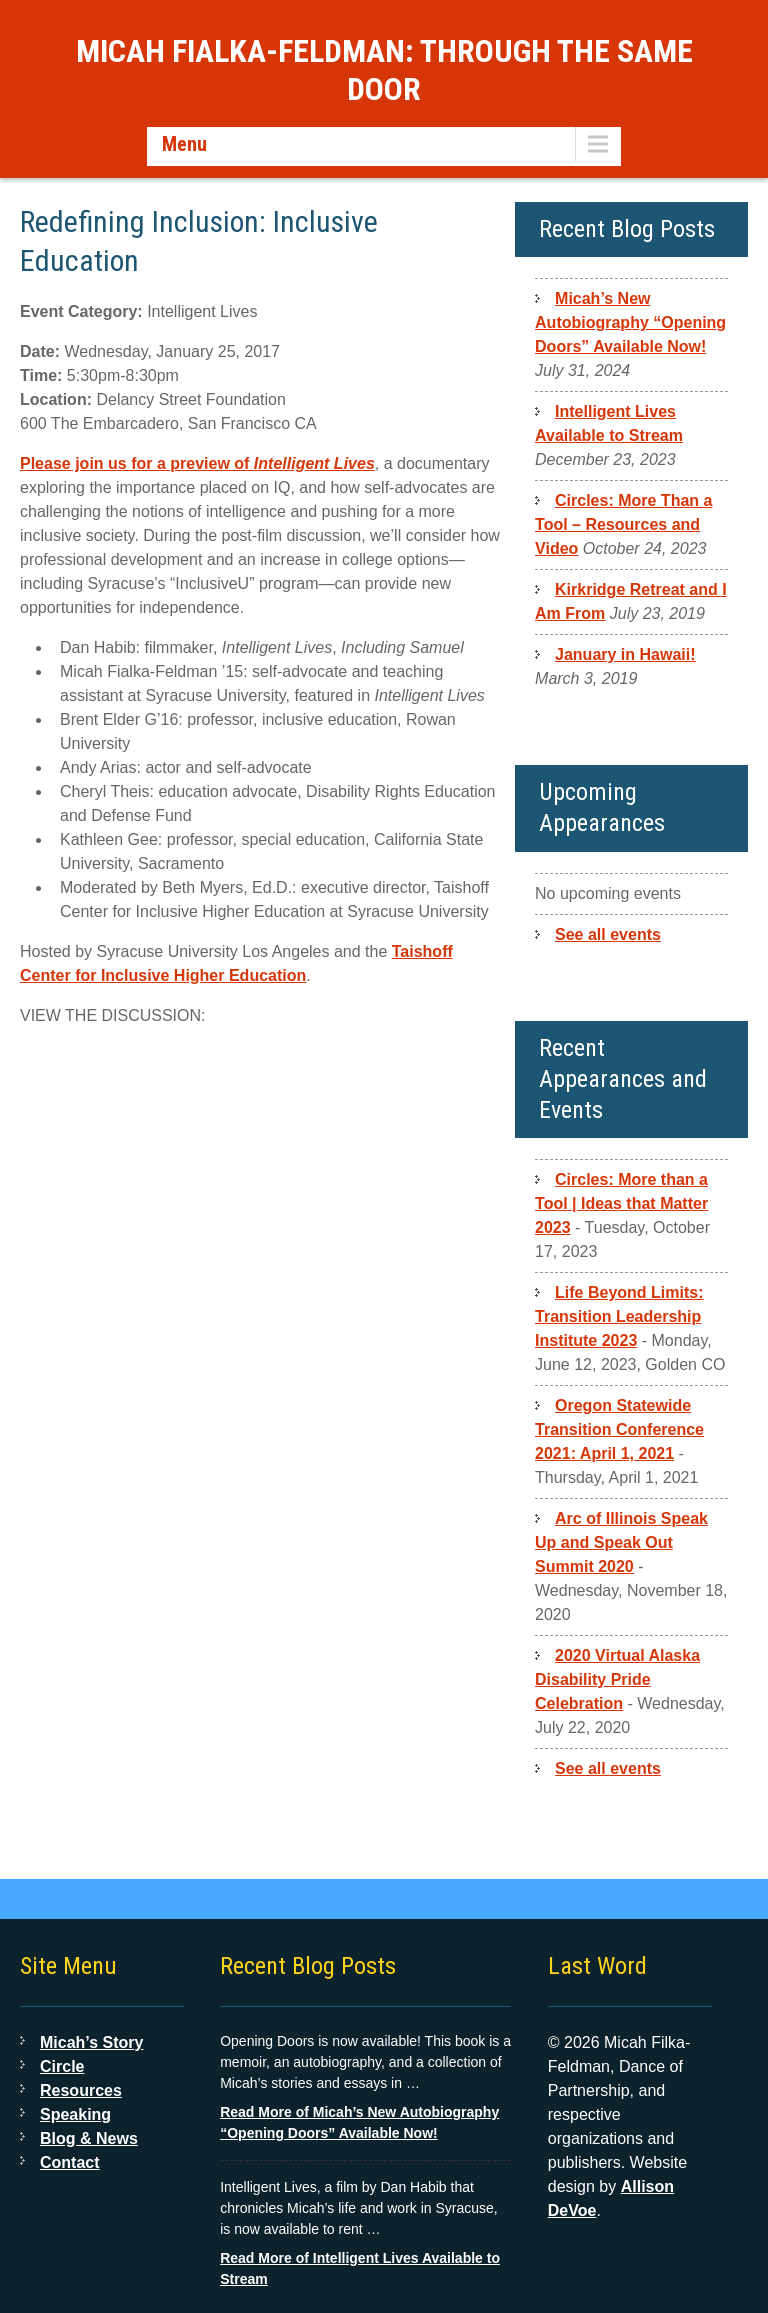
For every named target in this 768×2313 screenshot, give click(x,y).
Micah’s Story (91, 2042)
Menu (184, 144)
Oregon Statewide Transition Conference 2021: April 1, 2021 (619, 1429)
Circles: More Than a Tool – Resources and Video (623, 524)
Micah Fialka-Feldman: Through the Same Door (384, 70)
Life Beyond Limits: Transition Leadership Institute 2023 (619, 1316)
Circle (62, 2066)
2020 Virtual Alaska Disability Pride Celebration (617, 1679)
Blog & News (89, 2138)
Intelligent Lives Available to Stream (609, 423)
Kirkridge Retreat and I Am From (631, 601)
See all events (608, 934)
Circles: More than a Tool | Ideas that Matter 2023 (621, 1203)
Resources (81, 2090)
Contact (70, 2162)
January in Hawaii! (625, 654)
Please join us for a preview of (197, 463)
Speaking (75, 2114)
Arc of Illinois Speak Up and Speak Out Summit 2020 (621, 1542)
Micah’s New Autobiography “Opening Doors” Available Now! (630, 322)
